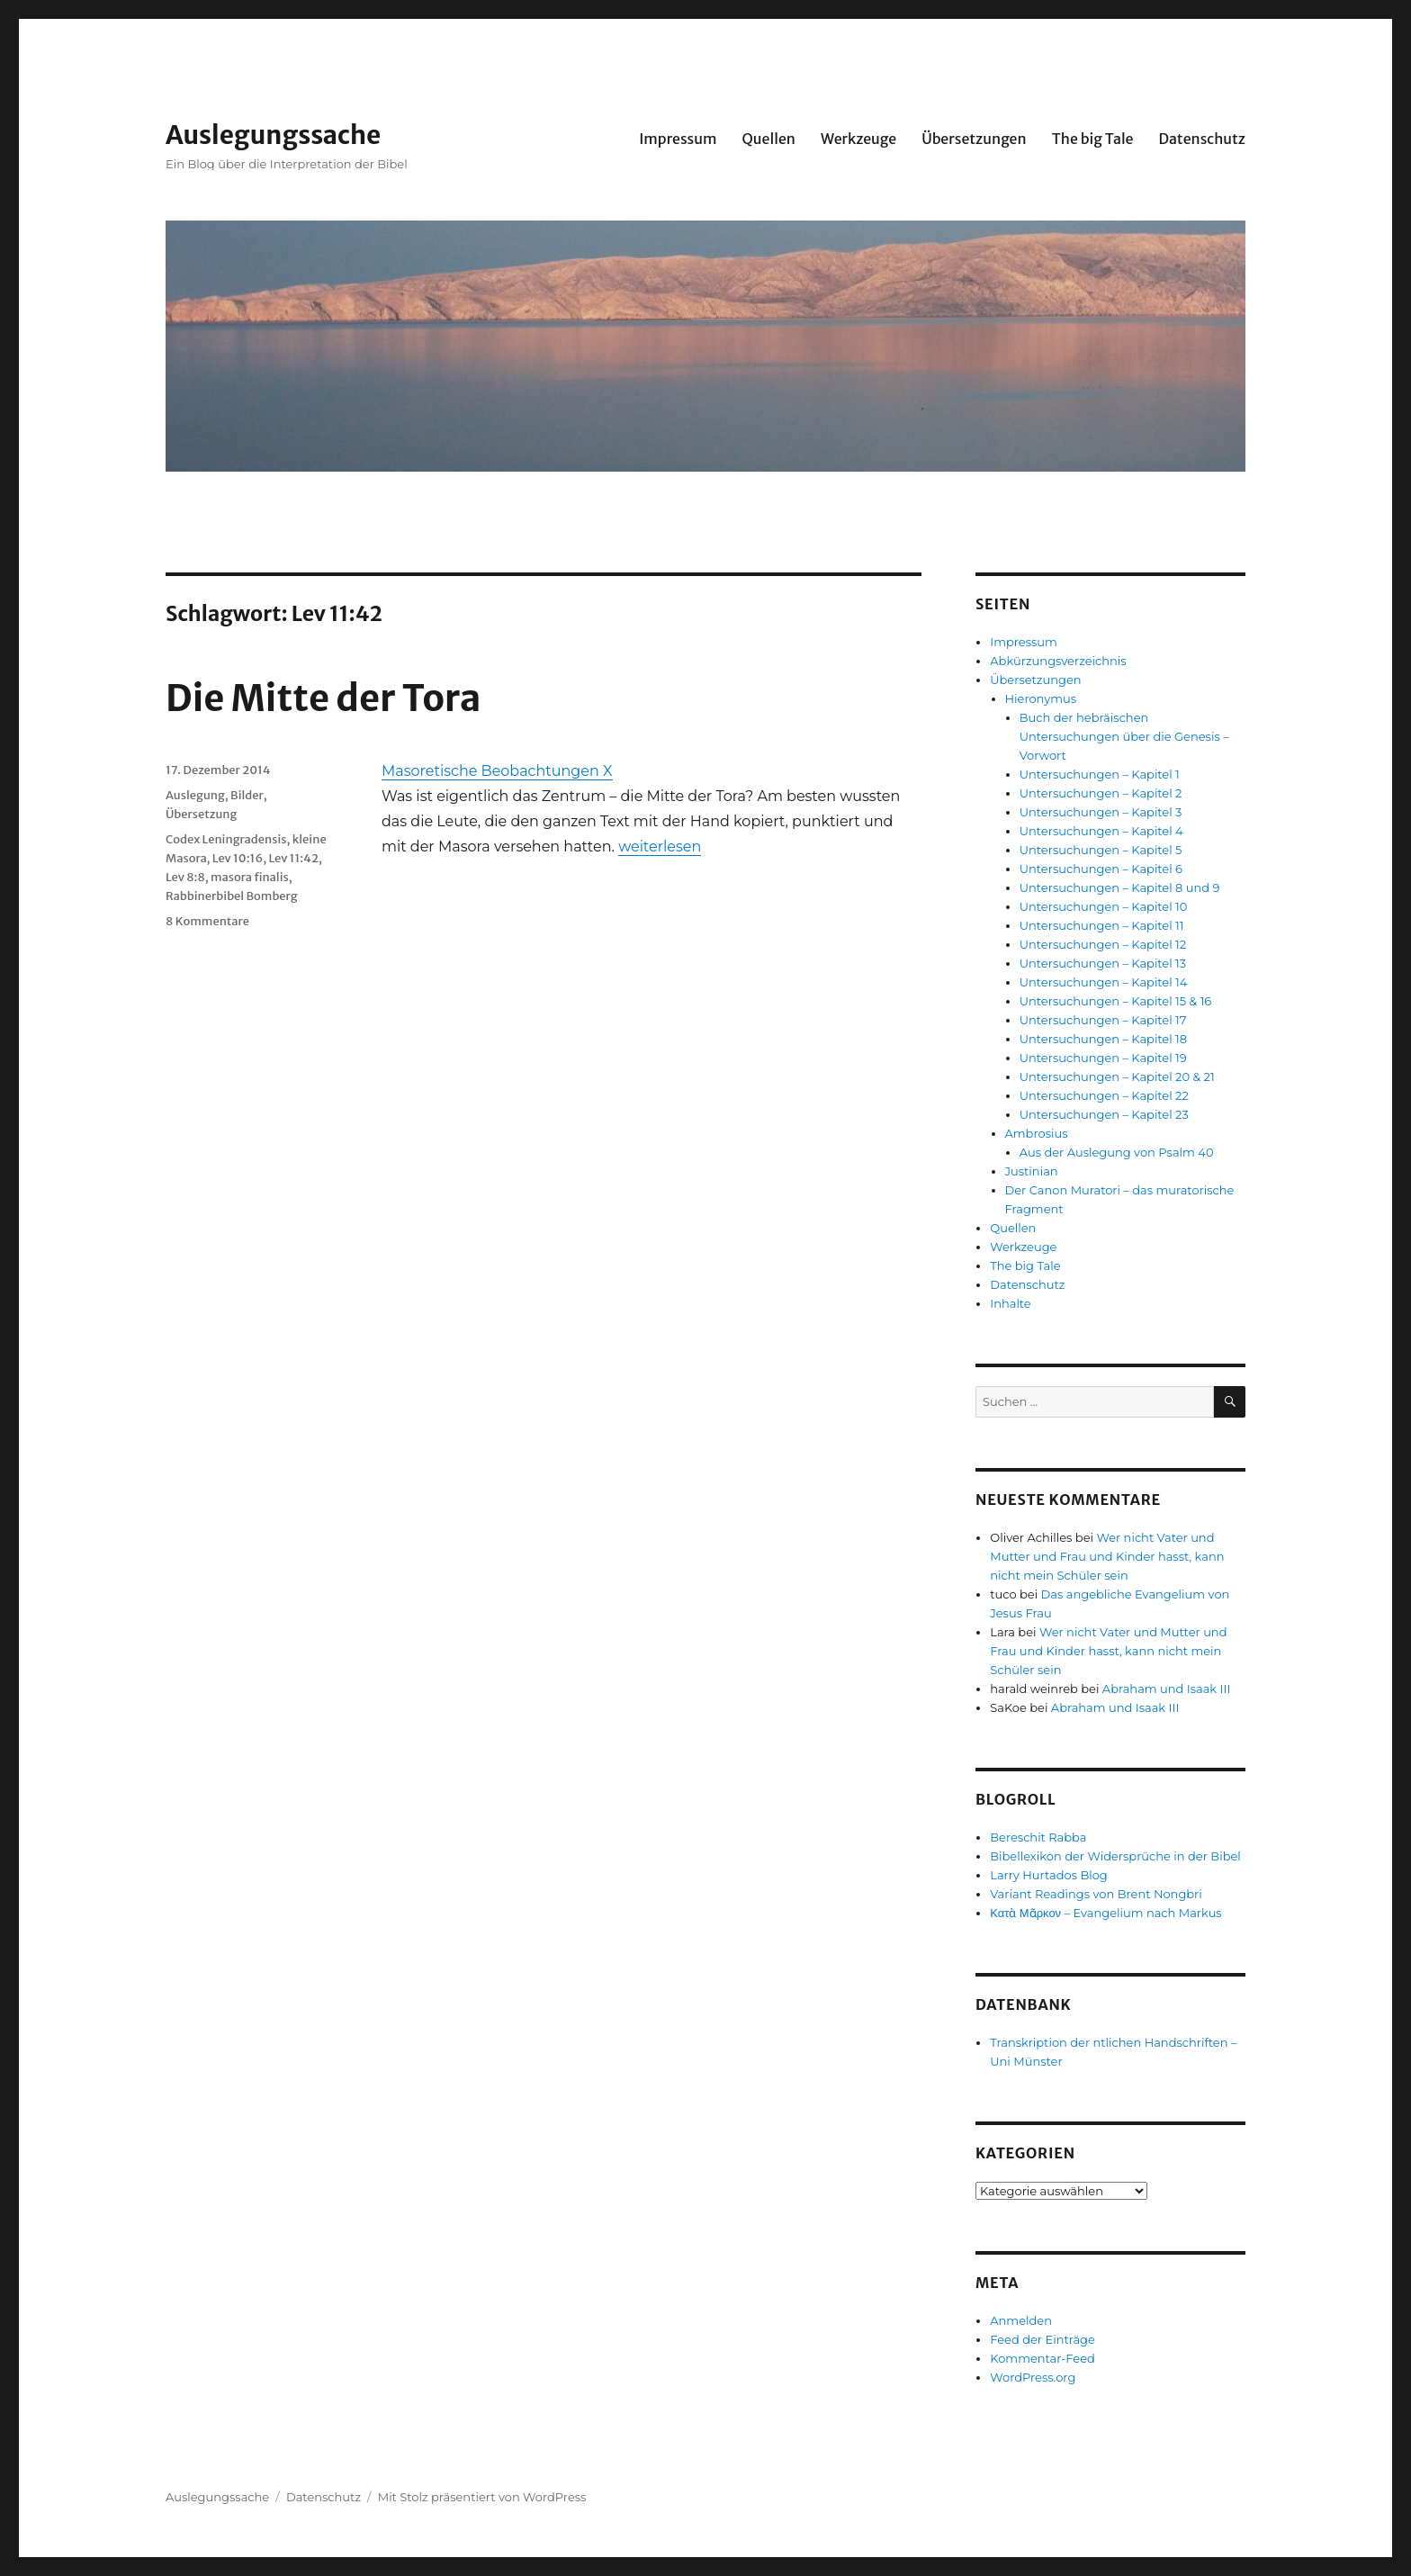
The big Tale (1093, 139)
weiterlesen (659, 846)
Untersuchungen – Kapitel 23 (1104, 1114)
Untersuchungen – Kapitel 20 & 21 (1117, 1076)
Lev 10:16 (237, 858)
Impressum (677, 139)
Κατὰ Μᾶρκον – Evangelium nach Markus (1105, 1912)
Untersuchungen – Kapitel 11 (1102, 925)
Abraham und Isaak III (1166, 1688)
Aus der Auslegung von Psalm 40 (1117, 1152)
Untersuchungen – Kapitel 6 (1101, 868)
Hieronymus (1041, 698)
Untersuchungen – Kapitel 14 (1104, 982)
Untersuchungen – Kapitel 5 (1101, 849)
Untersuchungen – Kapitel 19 (1103, 1057)
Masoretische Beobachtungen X (497, 770)
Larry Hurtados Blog (1049, 1875)
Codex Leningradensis (226, 839)
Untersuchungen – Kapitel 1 (1100, 774)
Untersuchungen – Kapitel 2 (1101, 793)
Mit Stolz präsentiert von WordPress (482, 2497)
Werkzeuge (858, 139)
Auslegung (195, 795)
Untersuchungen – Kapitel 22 (1104, 1095)
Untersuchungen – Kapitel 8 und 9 (1120, 887)
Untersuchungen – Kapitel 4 (1101, 831)
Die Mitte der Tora (323, 698)
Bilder (247, 795)
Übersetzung (201, 814)
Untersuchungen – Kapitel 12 (1103, 944)
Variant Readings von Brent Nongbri (1095, 1894)
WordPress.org (1032, 2377)
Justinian (1031, 1171)
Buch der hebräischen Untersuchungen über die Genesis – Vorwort (1124, 736)
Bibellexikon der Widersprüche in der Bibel (1115, 1856)
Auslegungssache (273, 135)
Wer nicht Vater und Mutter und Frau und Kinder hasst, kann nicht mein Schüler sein (1107, 1556)
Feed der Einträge (1042, 2339)
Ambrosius (1036, 1133)
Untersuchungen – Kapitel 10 (1104, 906)
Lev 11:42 (293, 858)
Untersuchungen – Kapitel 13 (1103, 963)
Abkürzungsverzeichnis (1058, 660)
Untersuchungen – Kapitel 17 (1103, 1020)
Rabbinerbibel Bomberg (232, 896)
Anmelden (1021, 2320)
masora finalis (250, 877)
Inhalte (1010, 1303)
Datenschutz (1202, 139)
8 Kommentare (207, 921)
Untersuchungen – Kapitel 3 (1101, 812)
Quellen (768, 139)
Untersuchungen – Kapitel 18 (1103, 1038)
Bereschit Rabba (1038, 1837)
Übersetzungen (974, 139)
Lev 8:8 (185, 877)
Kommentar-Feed (1042, 2358)
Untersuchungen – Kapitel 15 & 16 (1116, 1001)
